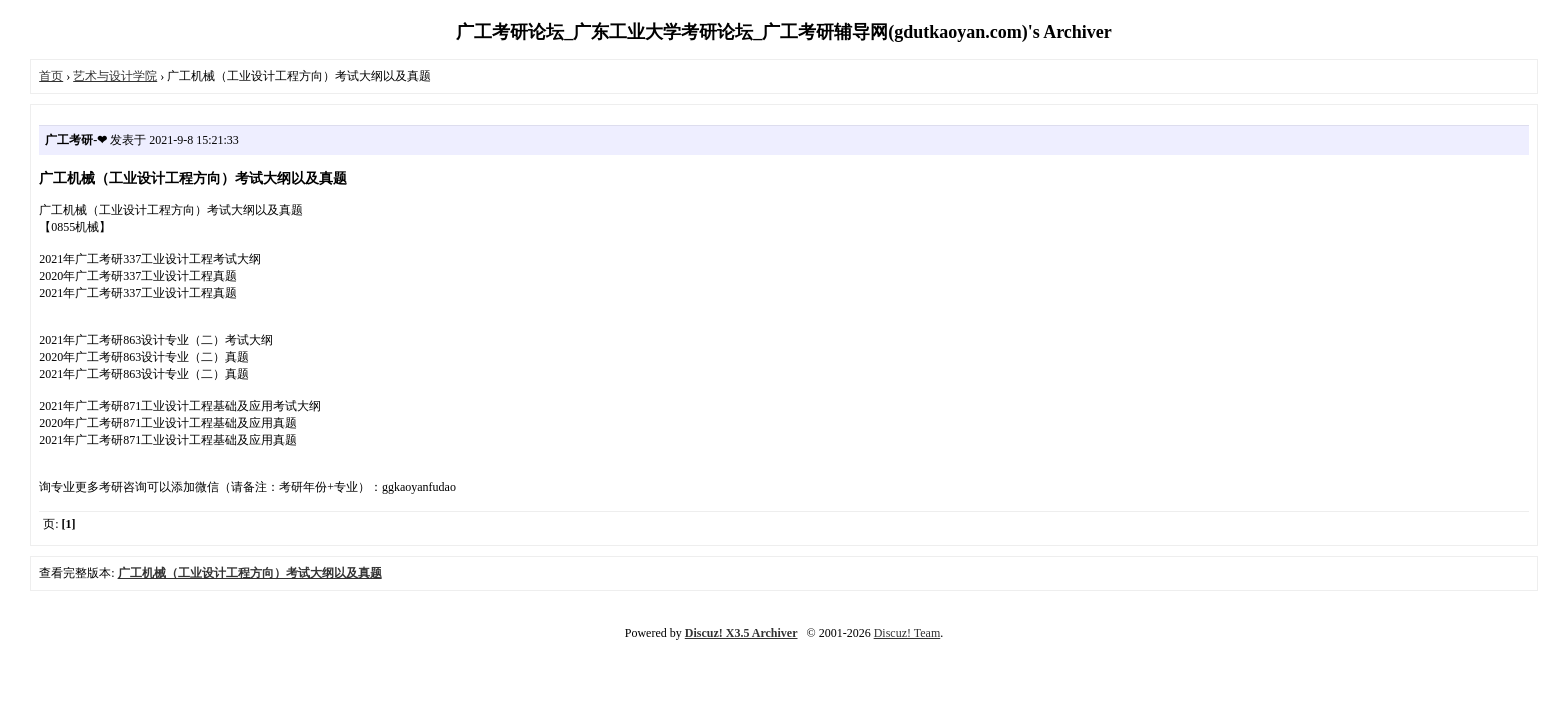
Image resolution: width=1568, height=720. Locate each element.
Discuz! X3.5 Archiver (741, 633)
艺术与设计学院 (115, 76)
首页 (51, 76)
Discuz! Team (907, 633)
